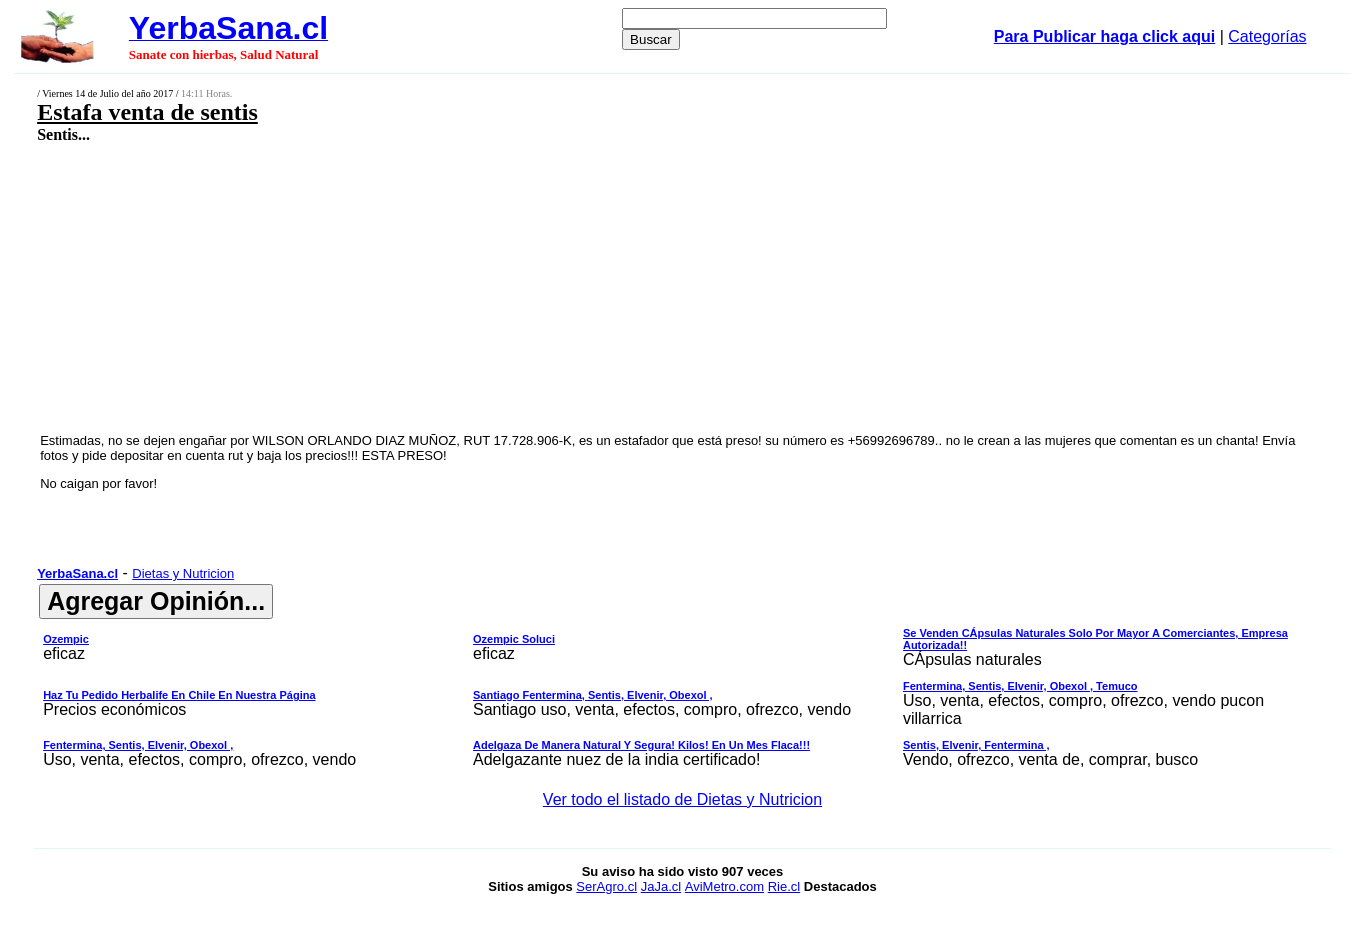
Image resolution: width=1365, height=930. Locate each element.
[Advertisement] (556, 287)
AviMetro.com (724, 886)
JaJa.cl (661, 886)
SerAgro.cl (606, 886)
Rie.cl (784, 886)
